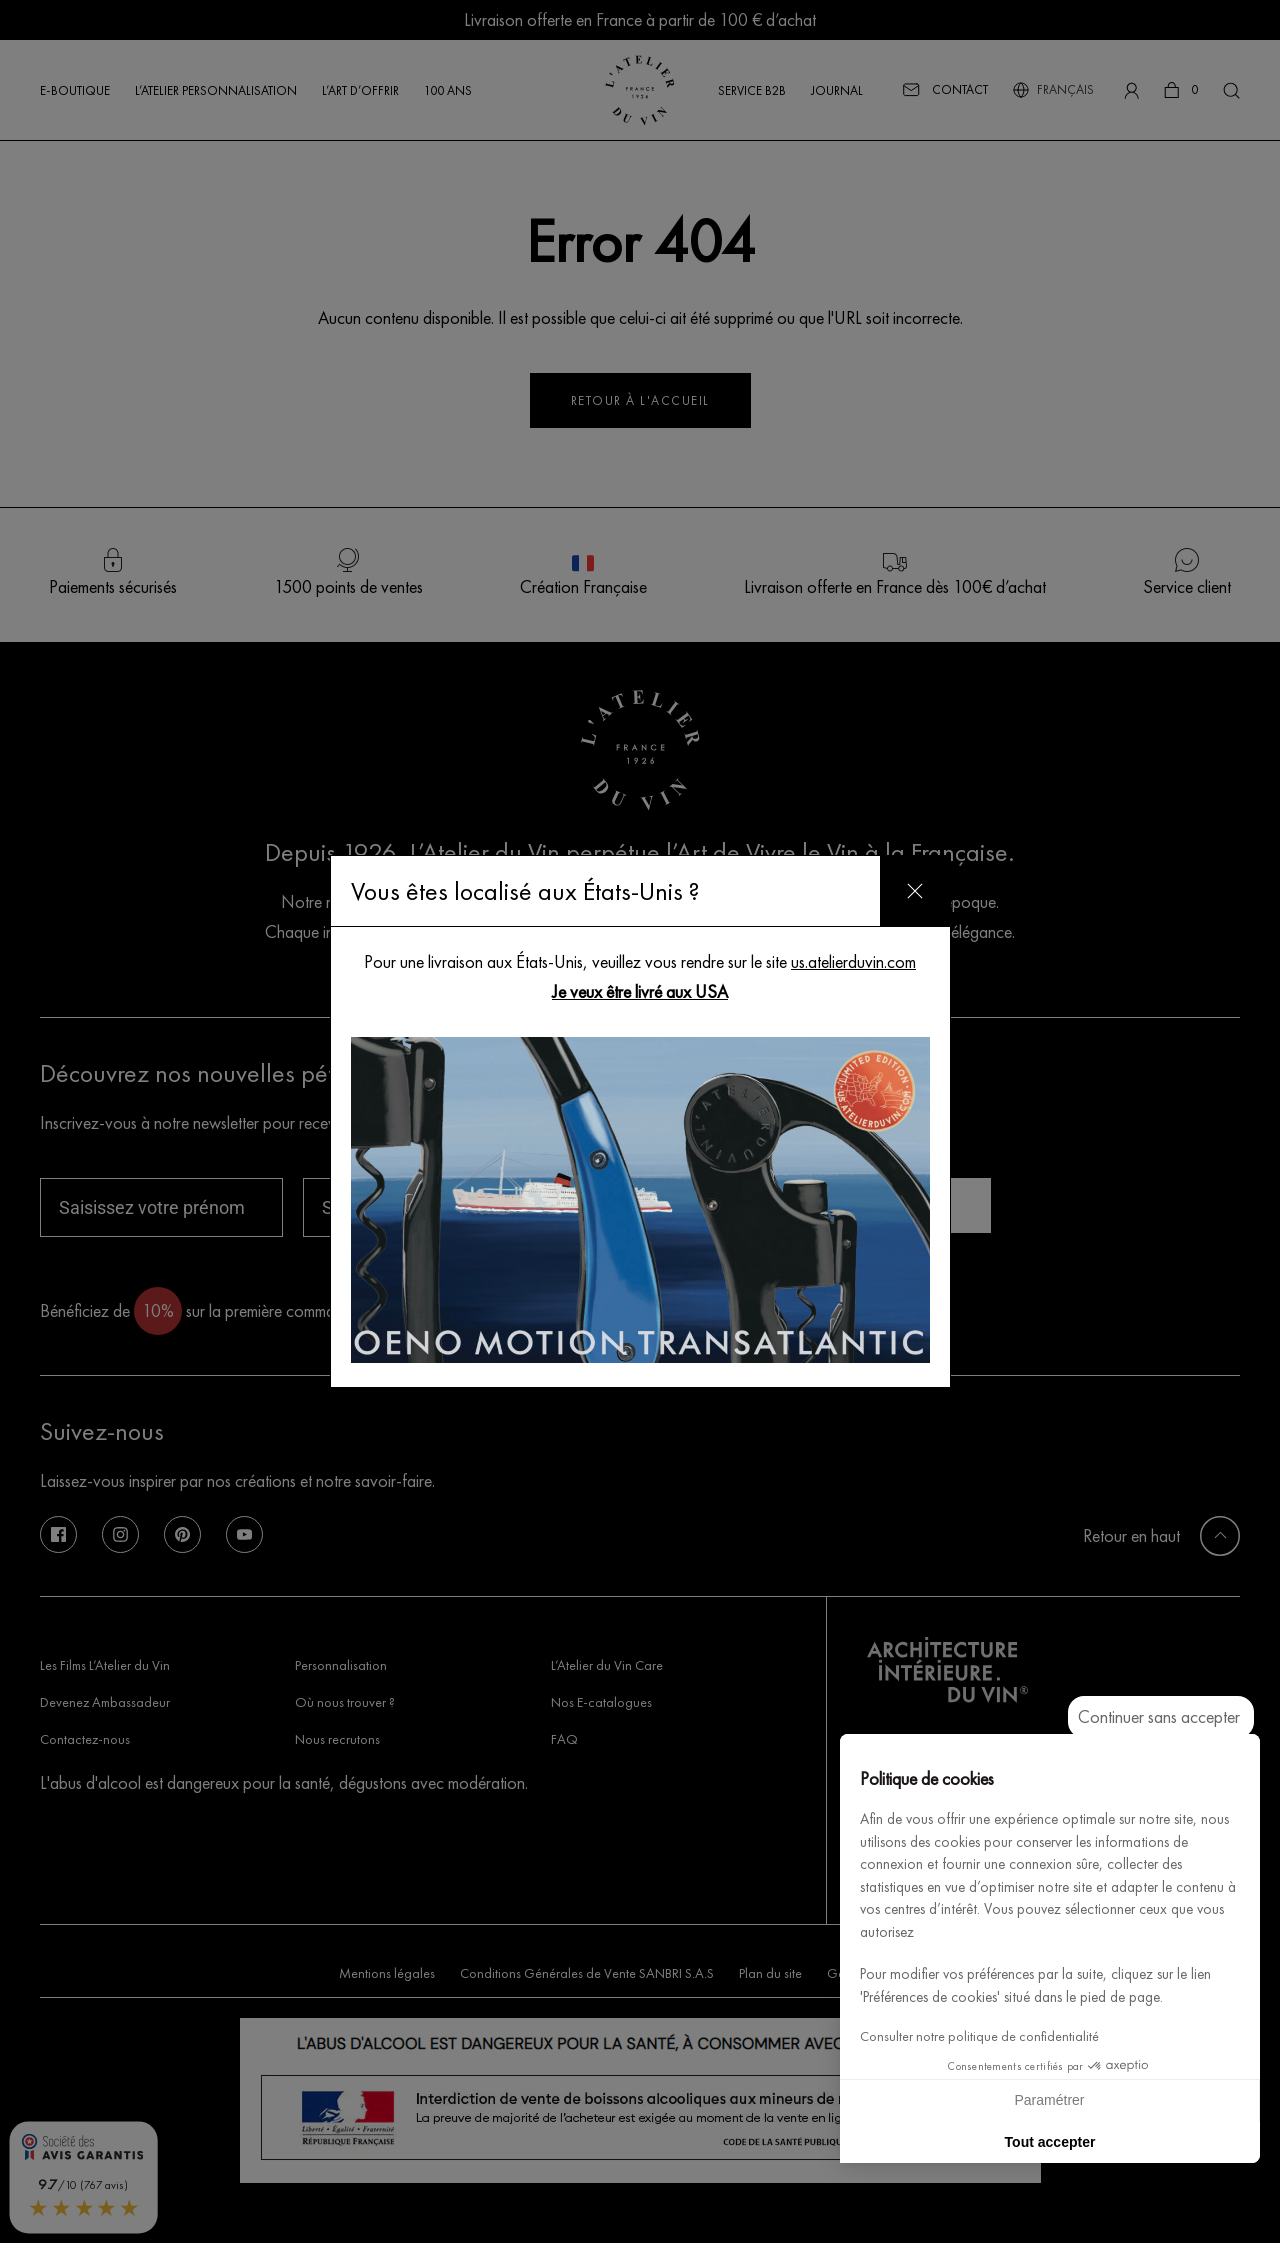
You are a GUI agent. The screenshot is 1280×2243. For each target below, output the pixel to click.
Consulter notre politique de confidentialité (979, 2036)
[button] (1236, 2221)
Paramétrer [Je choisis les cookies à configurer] (1049, 2100)
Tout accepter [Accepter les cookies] (1050, 2142)
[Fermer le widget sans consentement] (1161, 1717)
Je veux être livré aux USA (640, 991)
